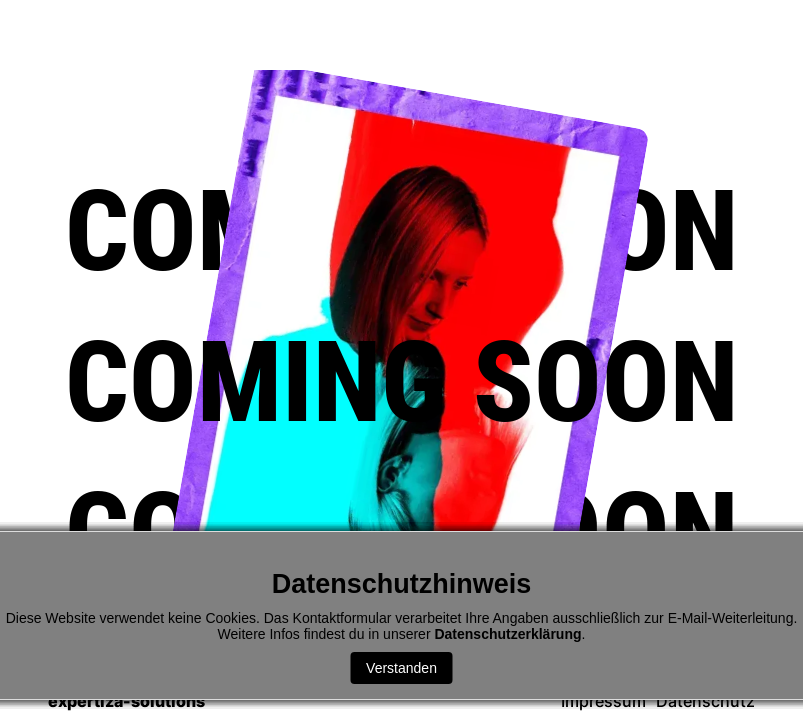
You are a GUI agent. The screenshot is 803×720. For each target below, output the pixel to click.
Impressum (603, 701)
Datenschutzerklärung (507, 634)
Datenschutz (705, 701)
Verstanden (401, 668)
